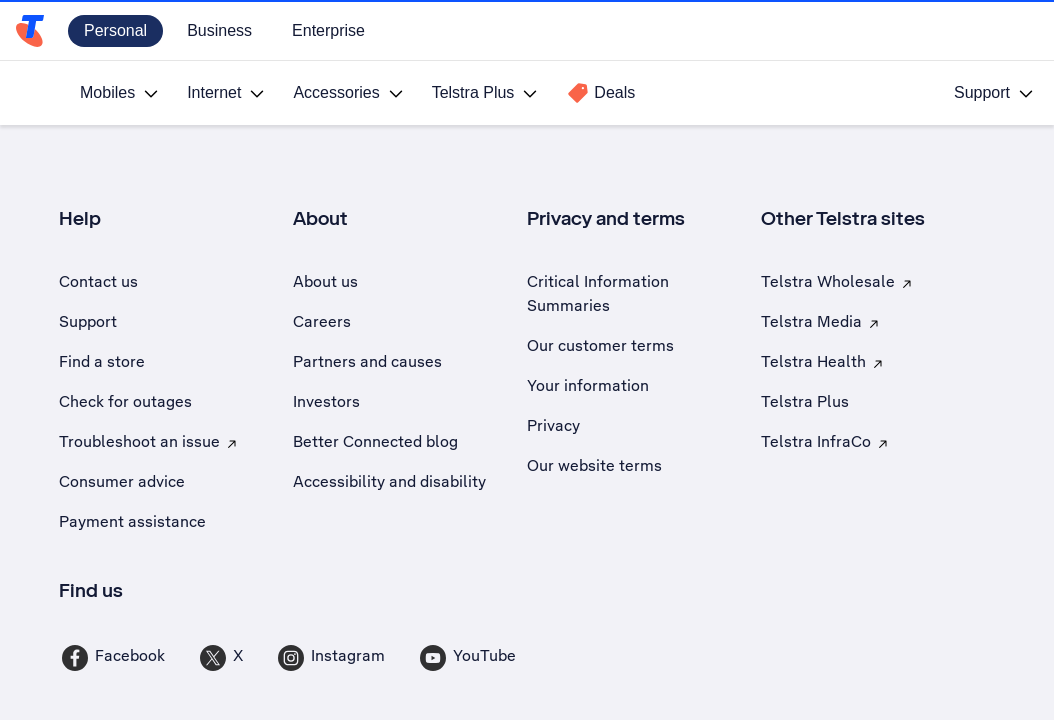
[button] (149, 342)
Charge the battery (770, 616)
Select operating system (141, 307)
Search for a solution (626, 299)
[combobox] (745, 346)
